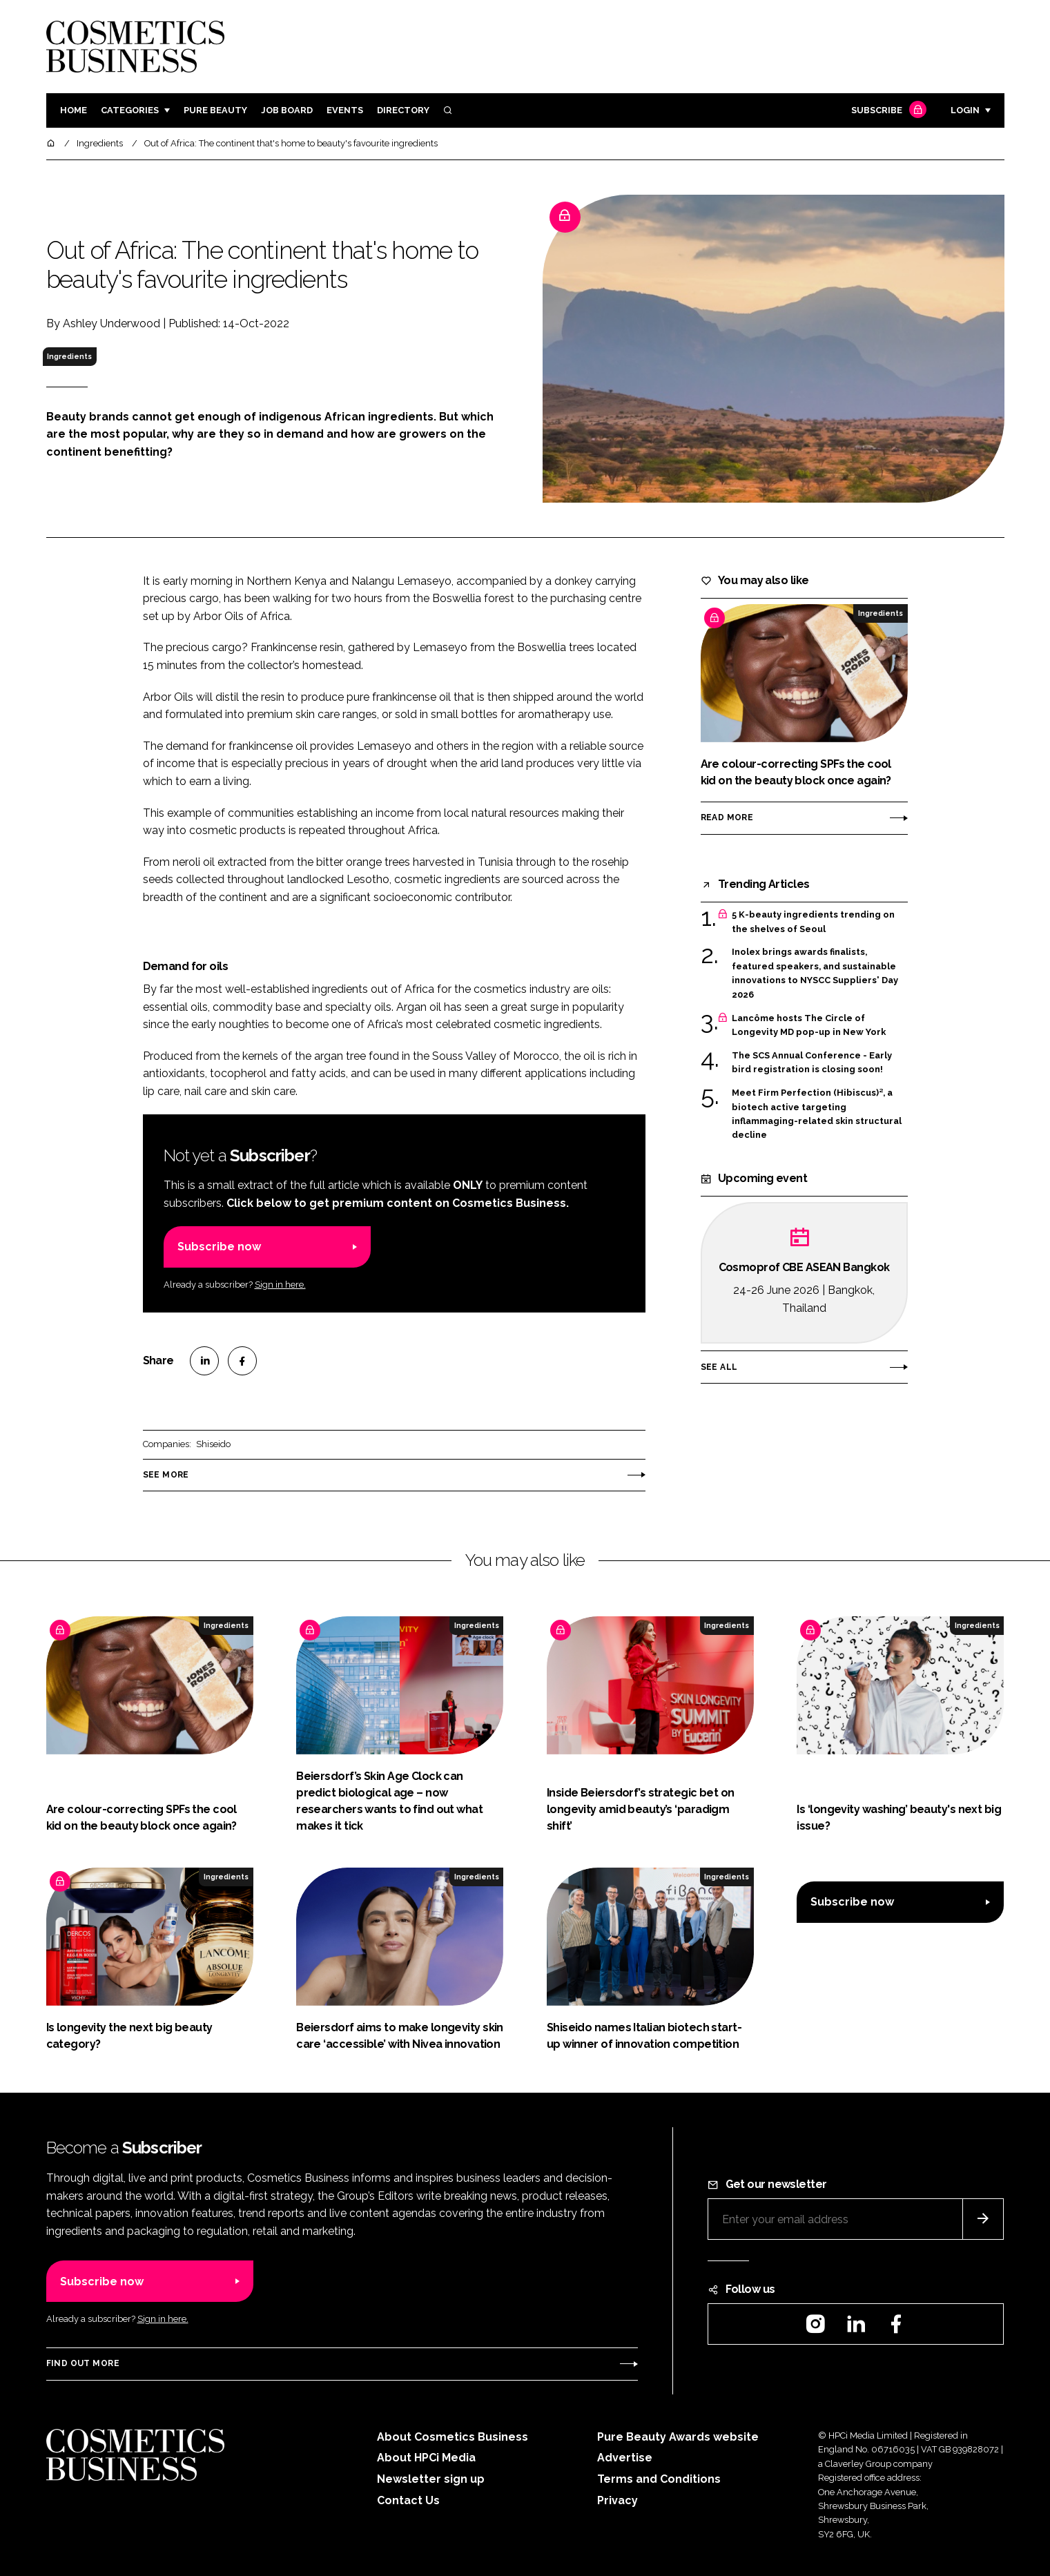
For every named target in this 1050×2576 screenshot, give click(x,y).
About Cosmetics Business (452, 2436)
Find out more (82, 2363)
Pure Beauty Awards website (678, 2436)
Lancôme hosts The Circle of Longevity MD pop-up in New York (809, 1025)
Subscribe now (219, 1246)
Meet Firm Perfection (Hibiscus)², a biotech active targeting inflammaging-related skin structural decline (817, 1114)
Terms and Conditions (659, 2479)
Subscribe (887, 110)
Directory (403, 110)
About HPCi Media (426, 2457)
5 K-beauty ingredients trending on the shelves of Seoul (813, 922)
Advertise (624, 2457)
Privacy (617, 2500)
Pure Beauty (215, 110)
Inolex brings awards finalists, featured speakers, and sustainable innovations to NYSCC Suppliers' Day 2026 (815, 973)
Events (345, 110)
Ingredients (69, 356)
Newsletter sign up (431, 2479)
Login (965, 110)
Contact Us (408, 2500)
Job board (287, 110)
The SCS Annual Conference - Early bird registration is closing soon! (812, 1063)
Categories (130, 110)
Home (73, 110)
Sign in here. (280, 1284)
